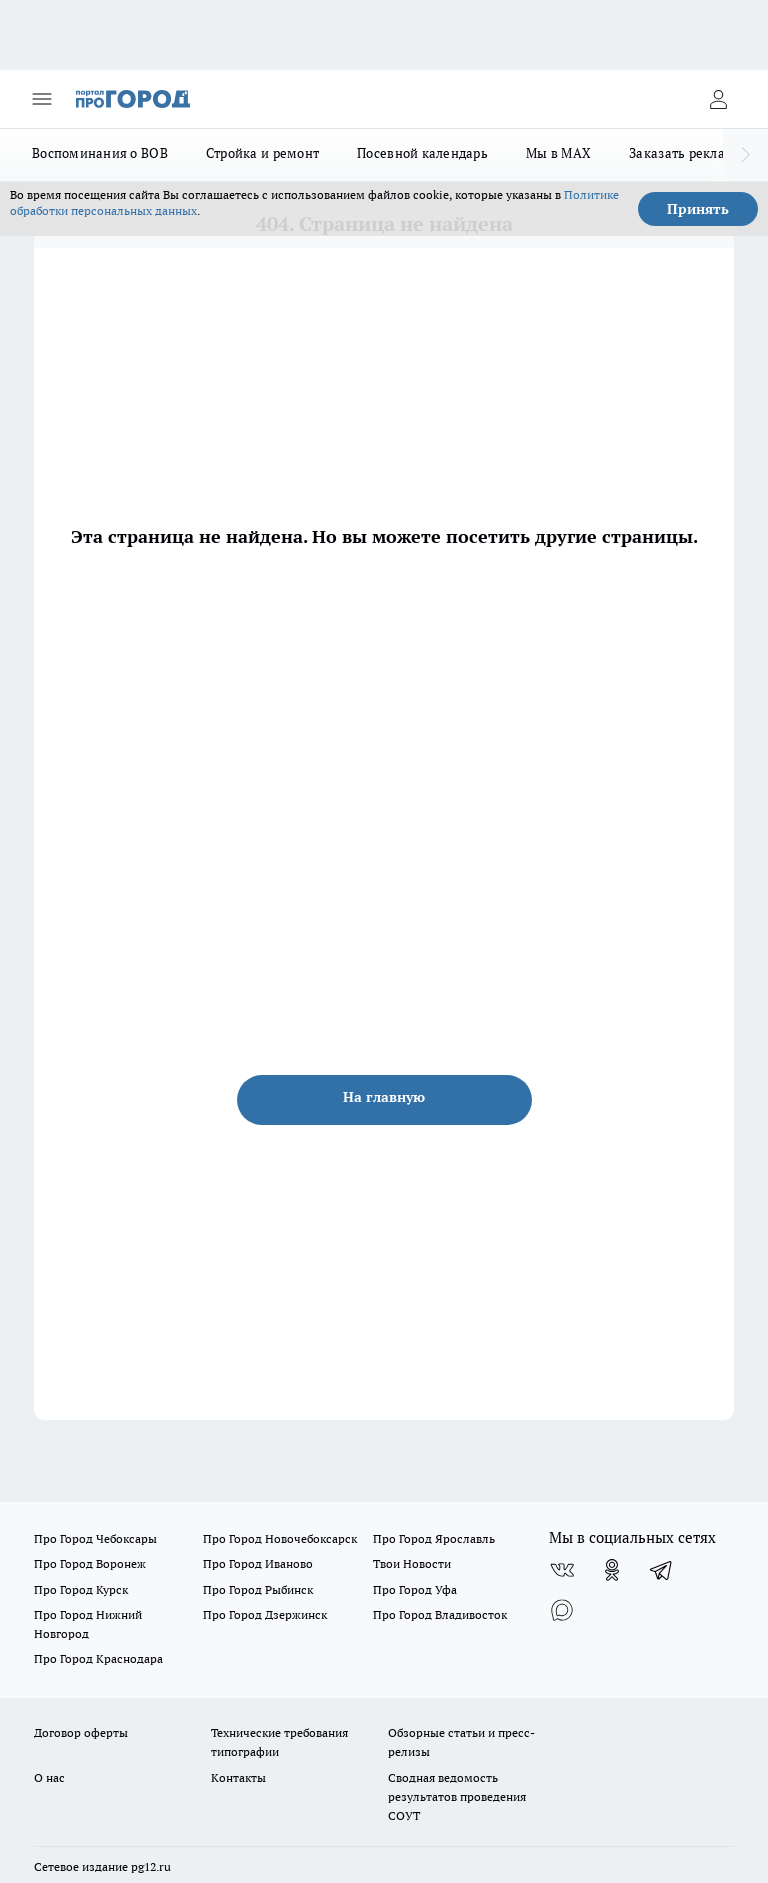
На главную (384, 1097)
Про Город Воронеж (90, 1563)
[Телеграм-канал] (662, 1570)
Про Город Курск (81, 1589)
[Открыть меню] (42, 99)
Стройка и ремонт (262, 153)
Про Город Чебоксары (95, 1538)
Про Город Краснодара (98, 1658)
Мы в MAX (558, 153)
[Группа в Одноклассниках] (612, 1570)
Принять (698, 209)
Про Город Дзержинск (265, 1614)
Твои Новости (412, 1563)
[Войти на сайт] (718, 99)
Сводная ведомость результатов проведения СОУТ (457, 1796)
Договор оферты (81, 1732)
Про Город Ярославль (434, 1538)
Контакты (238, 1777)
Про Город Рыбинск (258, 1589)
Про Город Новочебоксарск (280, 1538)
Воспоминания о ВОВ (100, 153)
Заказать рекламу (685, 153)
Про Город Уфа (415, 1589)
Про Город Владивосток (440, 1614)
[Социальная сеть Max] (562, 1610)
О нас (49, 1777)
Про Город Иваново (258, 1563)
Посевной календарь (422, 153)
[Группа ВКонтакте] (562, 1570)
